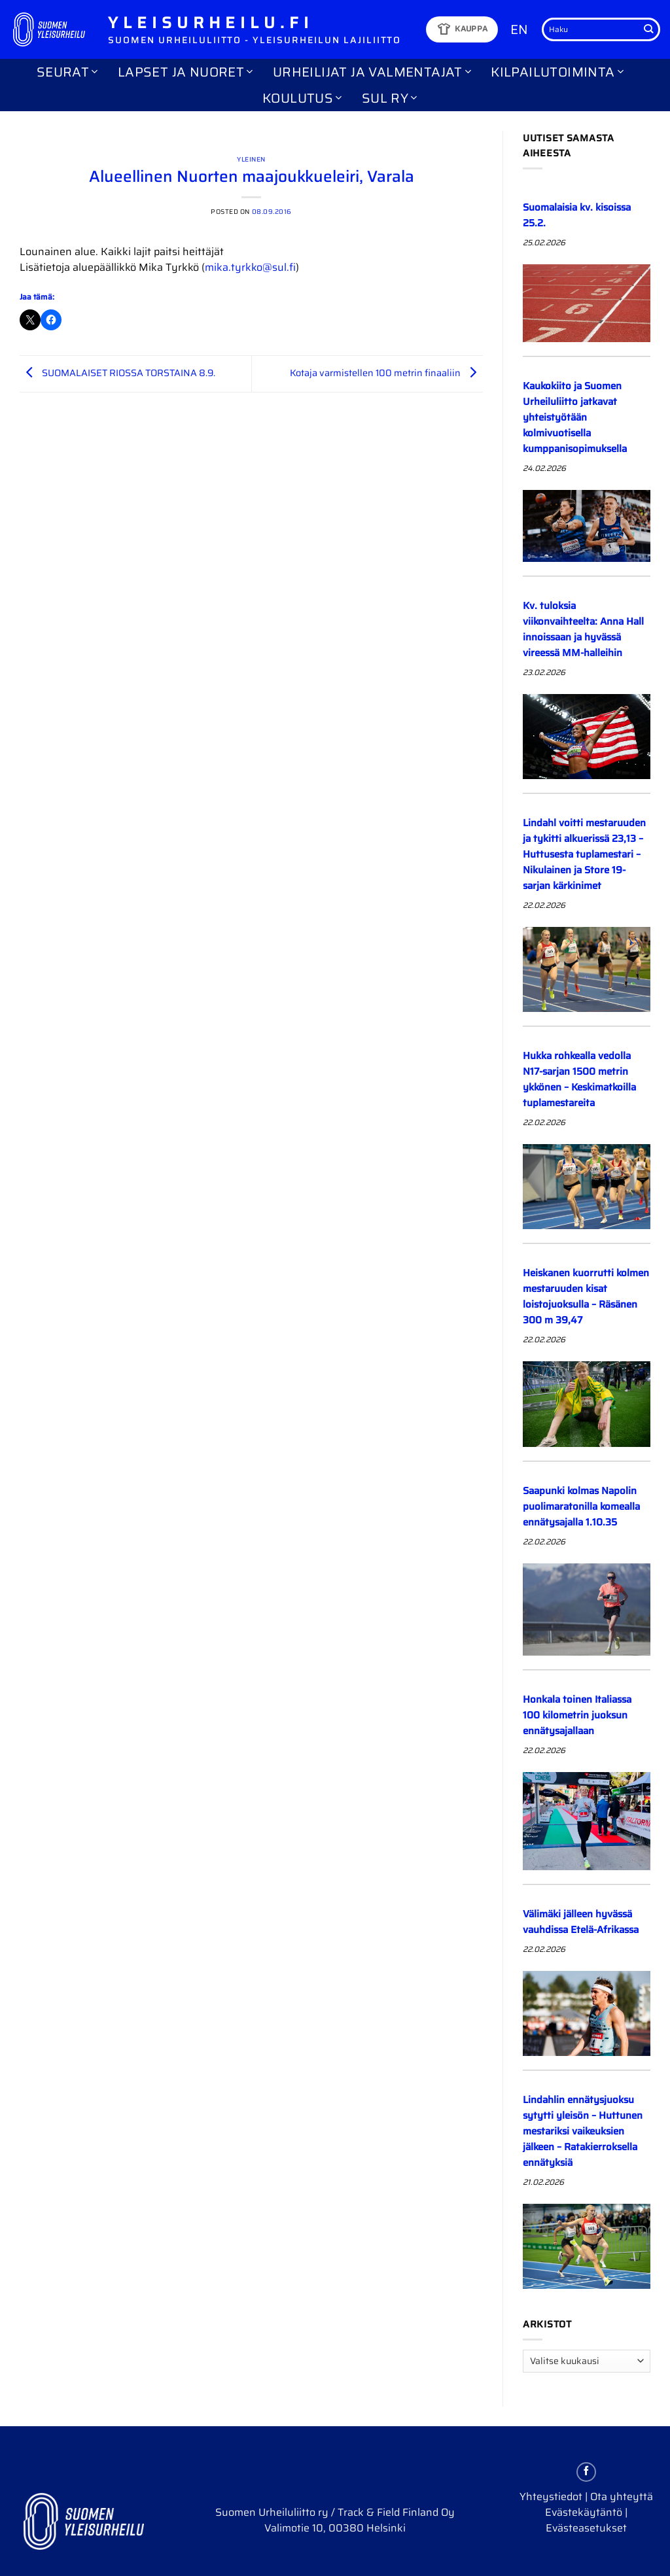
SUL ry (389, 98)
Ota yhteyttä (621, 2496)
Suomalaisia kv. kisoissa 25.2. (577, 215)
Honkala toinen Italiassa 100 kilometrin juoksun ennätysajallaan (577, 1715)
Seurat (67, 71)
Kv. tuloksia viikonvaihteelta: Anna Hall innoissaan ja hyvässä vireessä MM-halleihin (583, 629)
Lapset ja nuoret (185, 71)
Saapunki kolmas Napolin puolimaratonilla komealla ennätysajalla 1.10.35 (581, 1506)
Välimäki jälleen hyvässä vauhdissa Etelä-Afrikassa (581, 1922)
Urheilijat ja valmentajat (372, 71)
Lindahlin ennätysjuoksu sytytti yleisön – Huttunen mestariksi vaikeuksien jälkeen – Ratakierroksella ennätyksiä (583, 2131)
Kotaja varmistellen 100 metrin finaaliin (386, 373)
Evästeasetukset (586, 2528)
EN (519, 29)
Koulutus (302, 98)
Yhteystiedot (551, 2496)
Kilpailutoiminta (557, 71)
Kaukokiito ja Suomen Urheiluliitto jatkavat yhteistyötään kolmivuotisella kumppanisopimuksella (576, 417)
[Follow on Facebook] (586, 2472)
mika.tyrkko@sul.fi (250, 267)
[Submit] (648, 29)
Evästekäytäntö (583, 2512)
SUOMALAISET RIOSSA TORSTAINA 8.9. (117, 373)
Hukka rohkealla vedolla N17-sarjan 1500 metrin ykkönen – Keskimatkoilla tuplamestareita (579, 1079)
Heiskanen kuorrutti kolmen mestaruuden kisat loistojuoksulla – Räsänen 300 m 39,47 (586, 1296)
